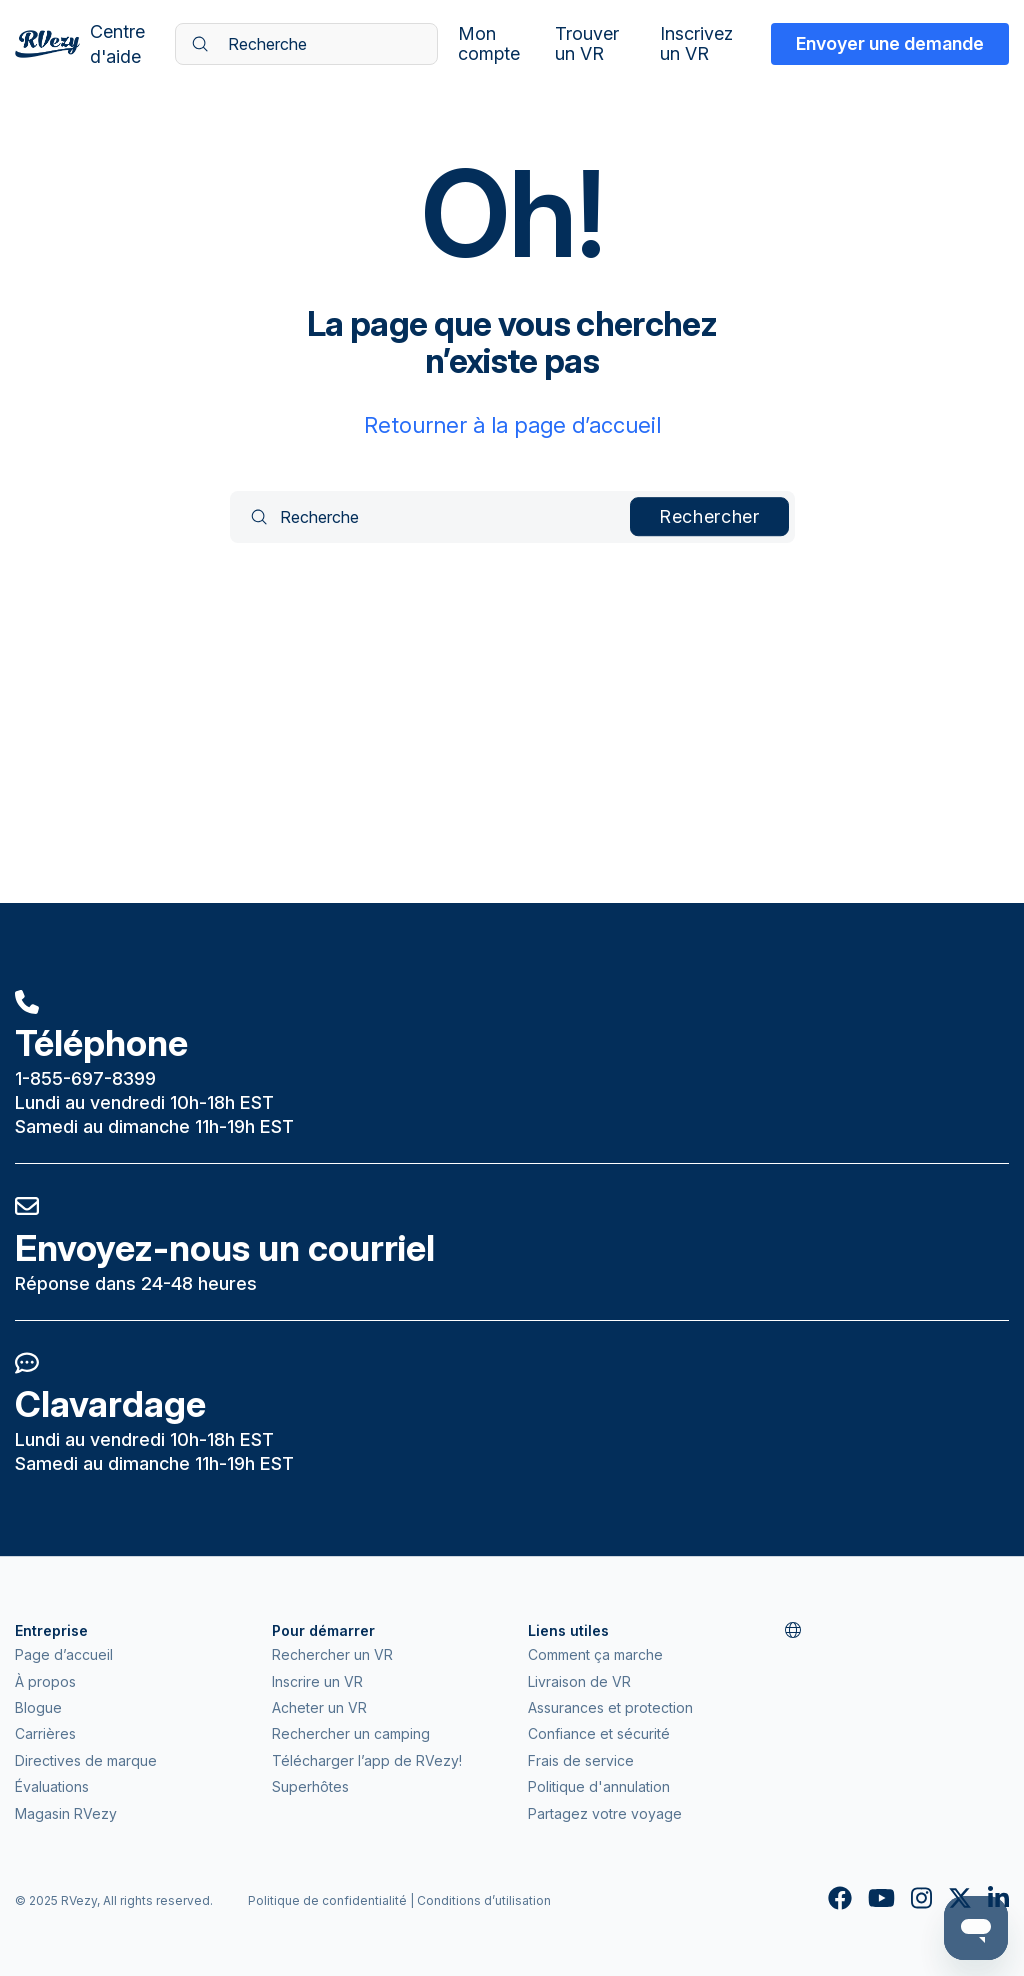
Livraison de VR (579, 1681)
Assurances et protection (610, 1707)
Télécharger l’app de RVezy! (367, 1760)
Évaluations (52, 1786)
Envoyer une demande (890, 43)
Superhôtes (310, 1786)
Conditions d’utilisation (484, 1900)
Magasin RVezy (66, 1813)
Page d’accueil (64, 1654)
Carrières (45, 1733)
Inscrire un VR (317, 1681)
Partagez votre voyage (605, 1813)
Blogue (38, 1707)
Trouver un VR (587, 44)
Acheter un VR (319, 1707)
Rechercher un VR (332, 1654)
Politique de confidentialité (327, 1900)
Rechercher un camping (351, 1733)
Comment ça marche (595, 1654)
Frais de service (581, 1760)
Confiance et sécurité (599, 1733)
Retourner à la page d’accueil (512, 425)
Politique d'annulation (599, 1786)
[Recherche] (306, 44)
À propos (45, 1681)
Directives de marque (86, 1760)
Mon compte (489, 44)
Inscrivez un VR (696, 44)
